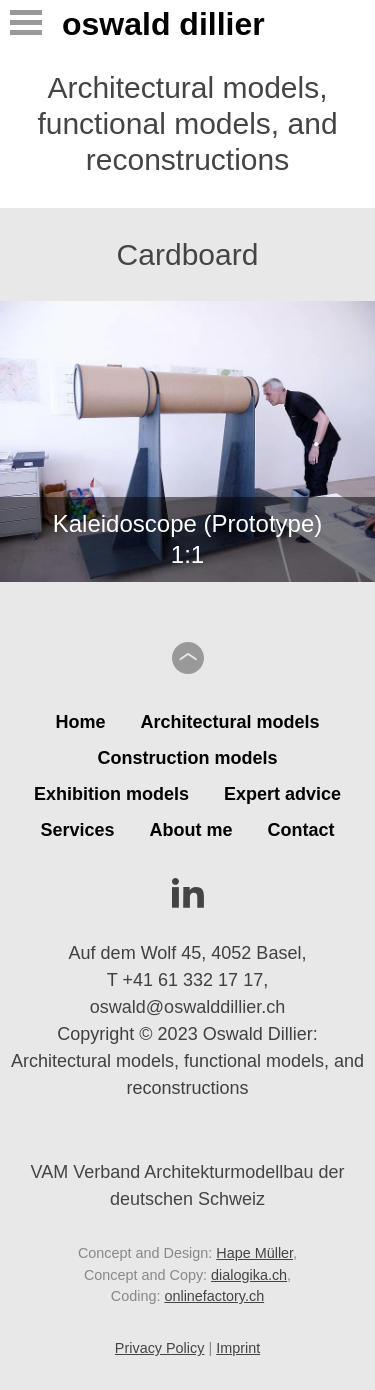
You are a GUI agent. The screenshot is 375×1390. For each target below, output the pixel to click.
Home (80, 722)
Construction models (187, 758)
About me (191, 830)
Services (77, 830)
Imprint (238, 1348)
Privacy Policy (160, 1348)
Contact (301, 830)
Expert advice (282, 794)
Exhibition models (111, 794)
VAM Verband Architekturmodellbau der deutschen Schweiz (188, 1170)
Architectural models (229, 722)
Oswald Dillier (163, 24)
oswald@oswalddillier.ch (187, 1007)
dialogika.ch (249, 1275)
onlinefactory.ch (214, 1296)
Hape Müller (254, 1253)
